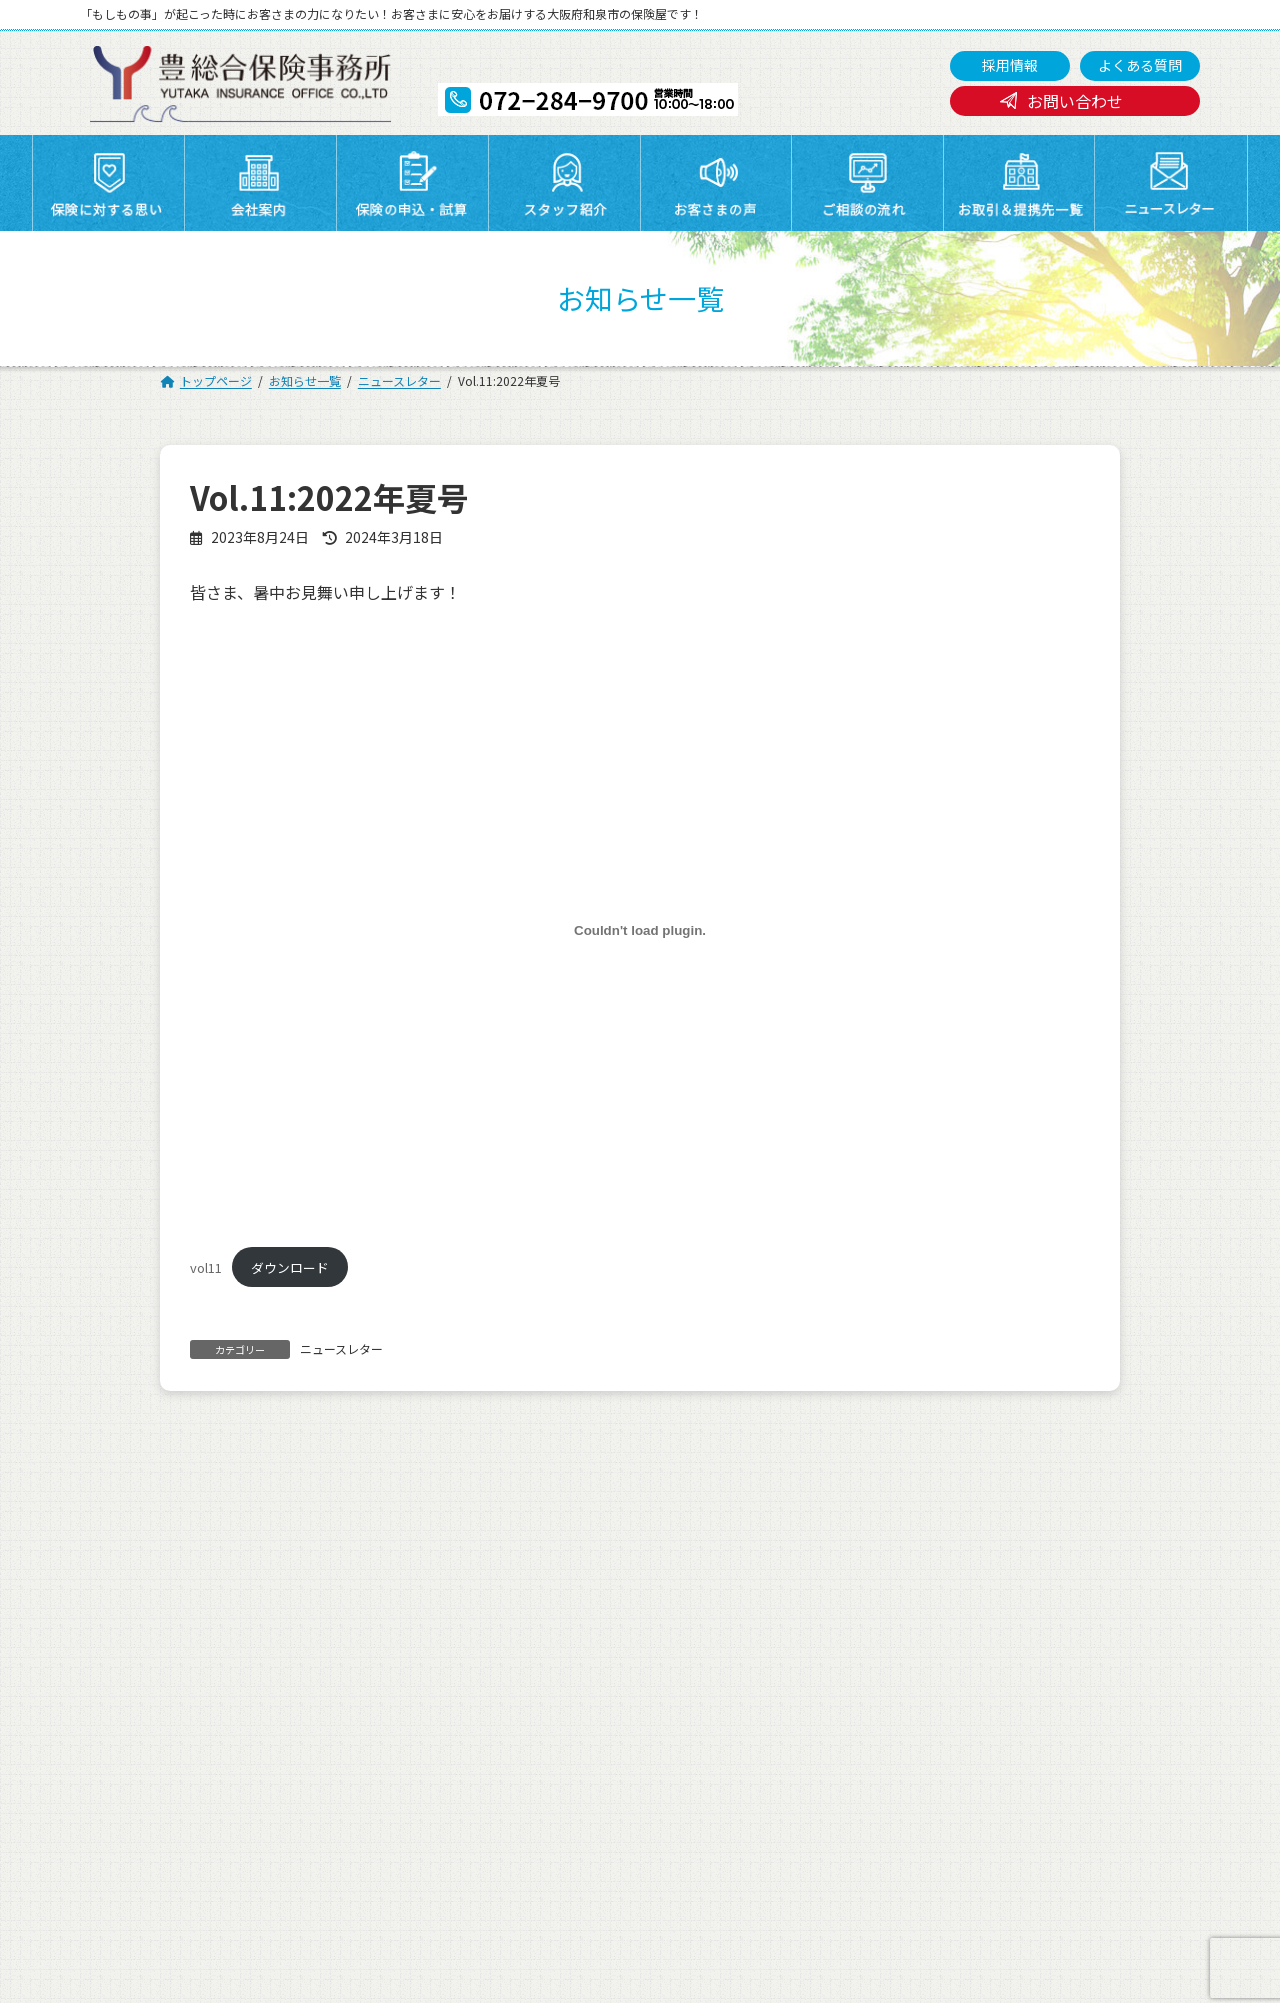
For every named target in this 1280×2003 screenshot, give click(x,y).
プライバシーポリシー (199, 1676)
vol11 (206, 1267)
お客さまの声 (1036, 1625)
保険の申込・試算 (704, 1625)
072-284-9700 (584, 1891)
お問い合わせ (1075, 101)
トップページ (171, 1625)
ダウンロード (290, 1267)
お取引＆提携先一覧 (538, 1651)
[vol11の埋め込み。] (640, 931)
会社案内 (503, 1625)
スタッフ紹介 (863, 1625)
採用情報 (1010, 65)
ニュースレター (341, 1348)
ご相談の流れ (171, 1651)
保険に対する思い (358, 1625)
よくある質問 (1140, 65)
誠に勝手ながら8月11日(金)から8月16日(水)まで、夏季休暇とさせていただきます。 (406, 1487)
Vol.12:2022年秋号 (997, 1487)
